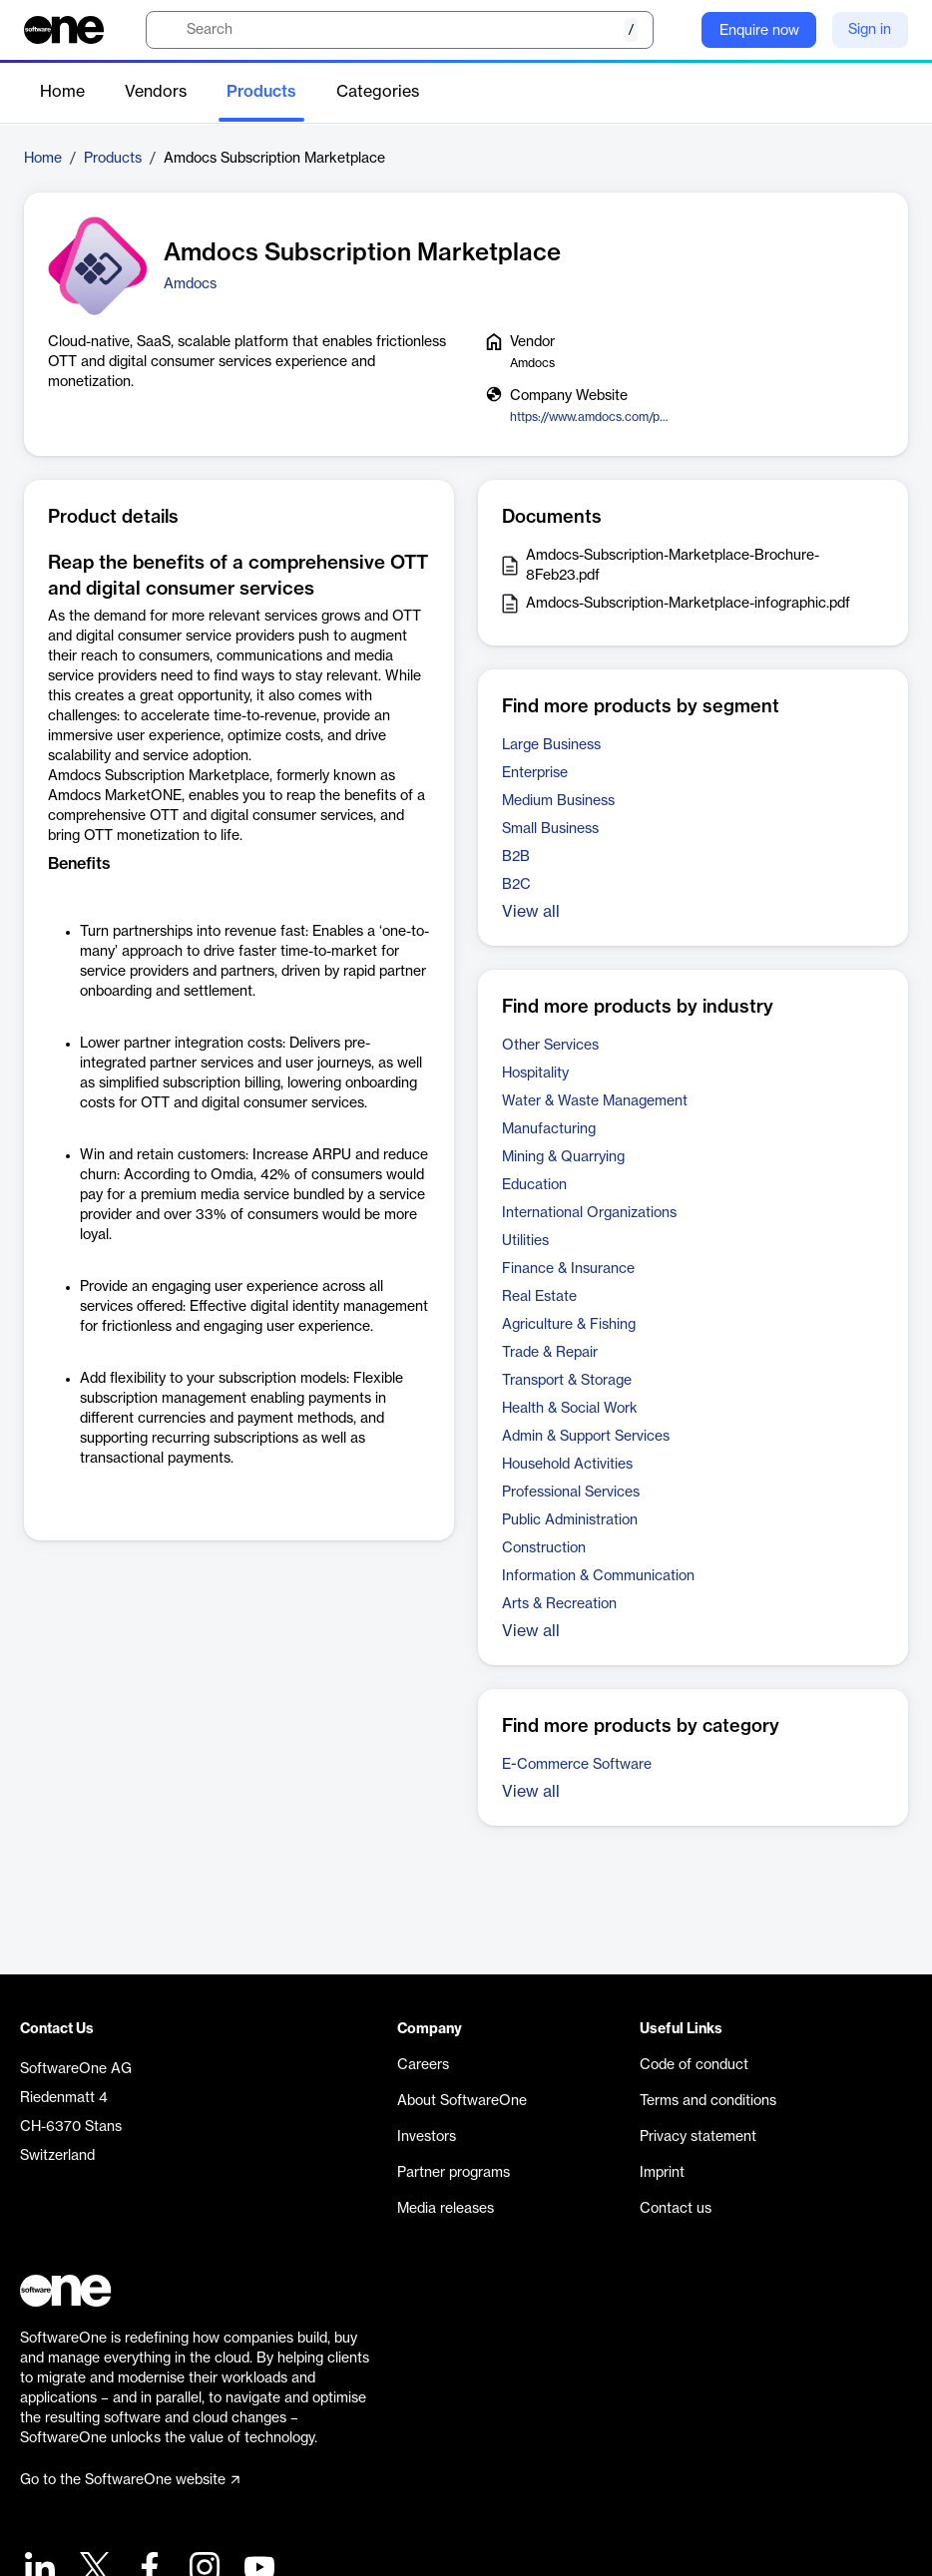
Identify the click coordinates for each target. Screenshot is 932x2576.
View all (531, 912)
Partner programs (453, 2173)
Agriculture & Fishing (569, 1325)
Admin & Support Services (586, 1437)
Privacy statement (698, 2137)
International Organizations (589, 1213)
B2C (516, 885)
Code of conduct (694, 2065)
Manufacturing (549, 1129)
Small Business (550, 829)
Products (261, 92)
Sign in (869, 30)
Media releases (445, 2209)
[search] (400, 30)
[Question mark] (674, 30)
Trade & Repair (550, 1353)
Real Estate (539, 1297)
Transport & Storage (567, 1381)
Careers (423, 2065)
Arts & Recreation (559, 1604)
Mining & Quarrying (563, 1157)
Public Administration (570, 1520)
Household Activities (567, 1465)
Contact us (675, 2209)
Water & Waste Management (595, 1101)
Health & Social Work (570, 1409)
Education (534, 1185)
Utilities (525, 1241)
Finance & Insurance (568, 1269)
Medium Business (558, 801)
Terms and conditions (708, 2101)
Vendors (156, 92)
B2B (516, 857)
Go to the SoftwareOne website (129, 2480)
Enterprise (535, 773)
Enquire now (759, 31)
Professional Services (571, 1493)
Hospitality (535, 1073)
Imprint (662, 2173)
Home (62, 92)
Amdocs (190, 284)
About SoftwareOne (462, 2101)
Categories (377, 92)
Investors (426, 2137)
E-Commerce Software (577, 1765)
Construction (544, 1548)
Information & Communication (598, 1576)
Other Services (550, 1046)
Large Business (551, 745)
